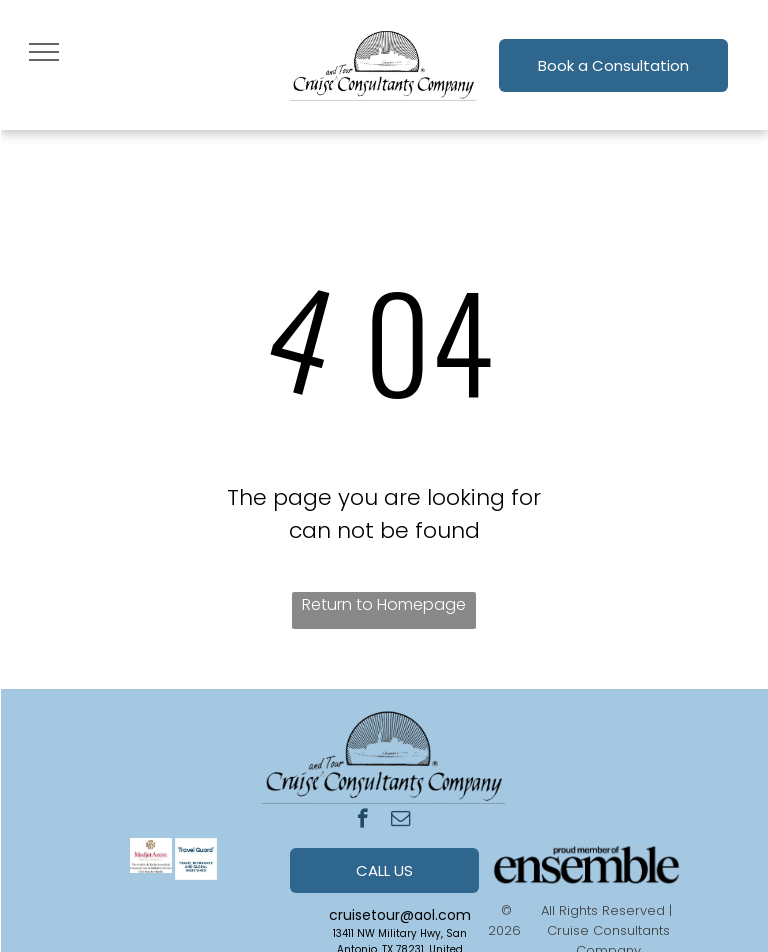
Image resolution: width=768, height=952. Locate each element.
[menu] (44, 52)
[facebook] (362, 821)
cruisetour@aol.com (400, 915)
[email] (400, 821)
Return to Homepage (384, 604)
